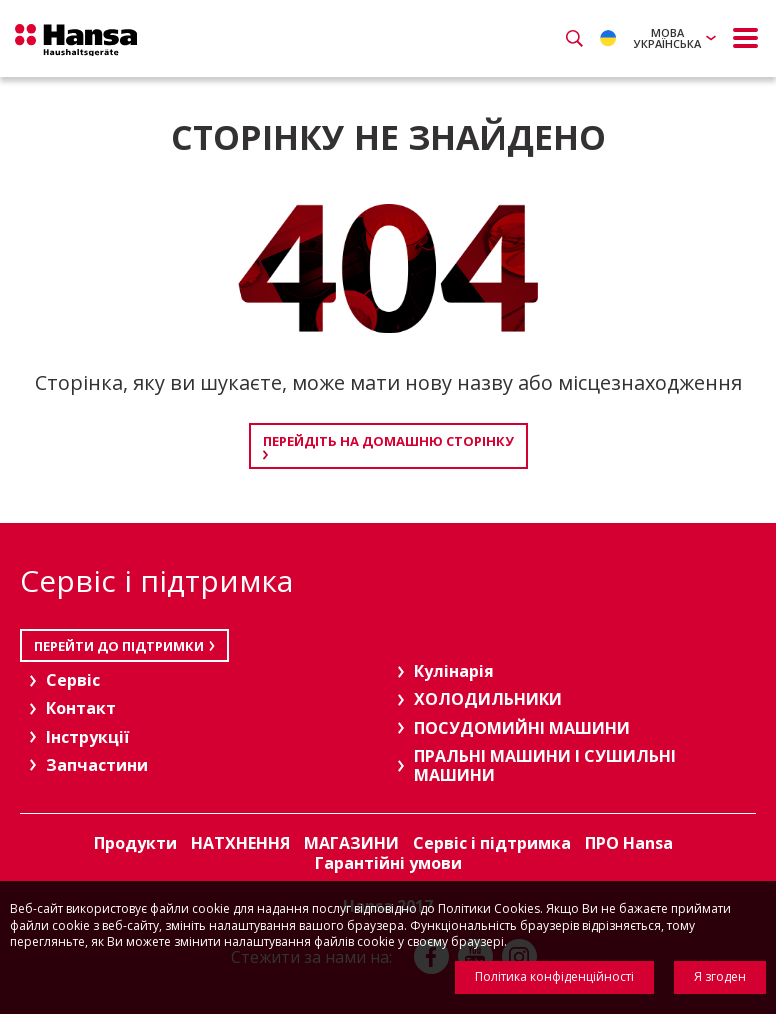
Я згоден (720, 976)
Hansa (80, 41)
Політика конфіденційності (554, 976)
